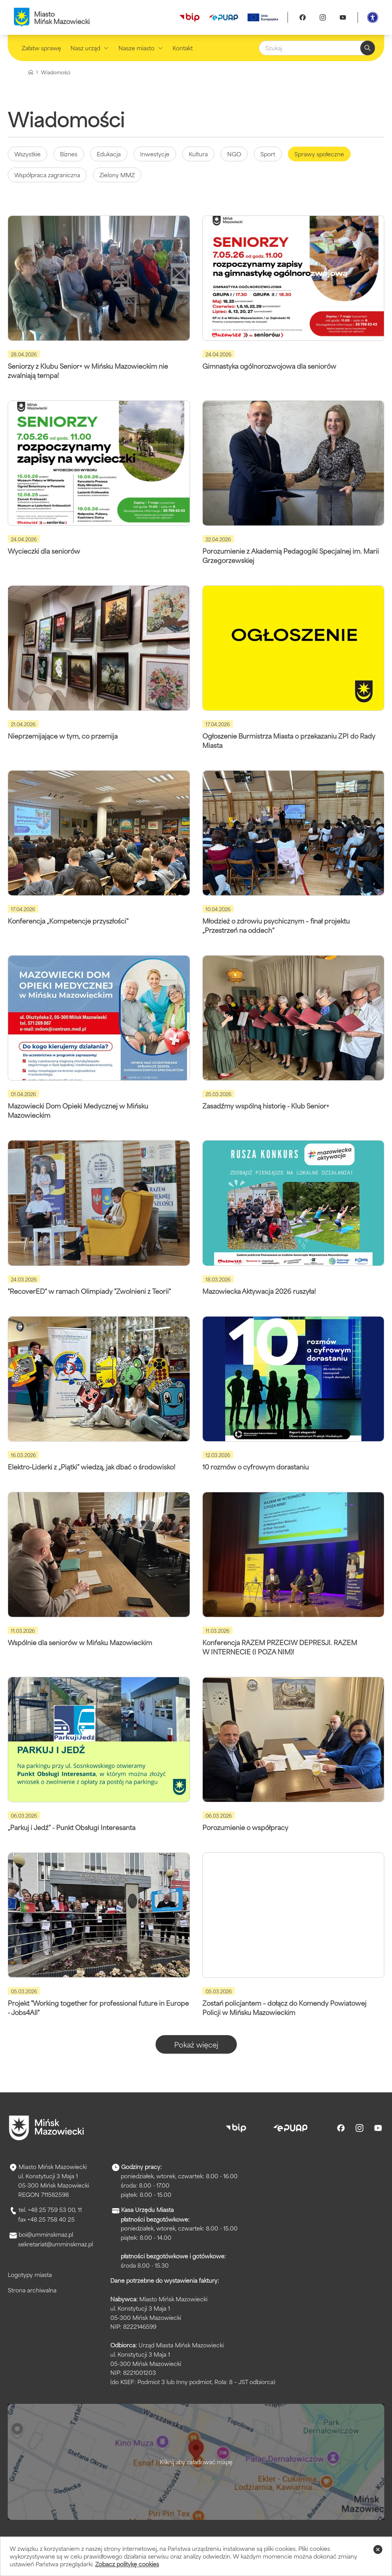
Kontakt (183, 47)
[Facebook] (302, 17)
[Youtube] (342, 17)
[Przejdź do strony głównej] (46, 2128)
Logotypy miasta (30, 2274)
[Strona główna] (31, 72)
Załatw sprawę (41, 47)
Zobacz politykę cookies (127, 2563)
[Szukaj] (317, 48)
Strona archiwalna (32, 2289)
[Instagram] (322, 17)
